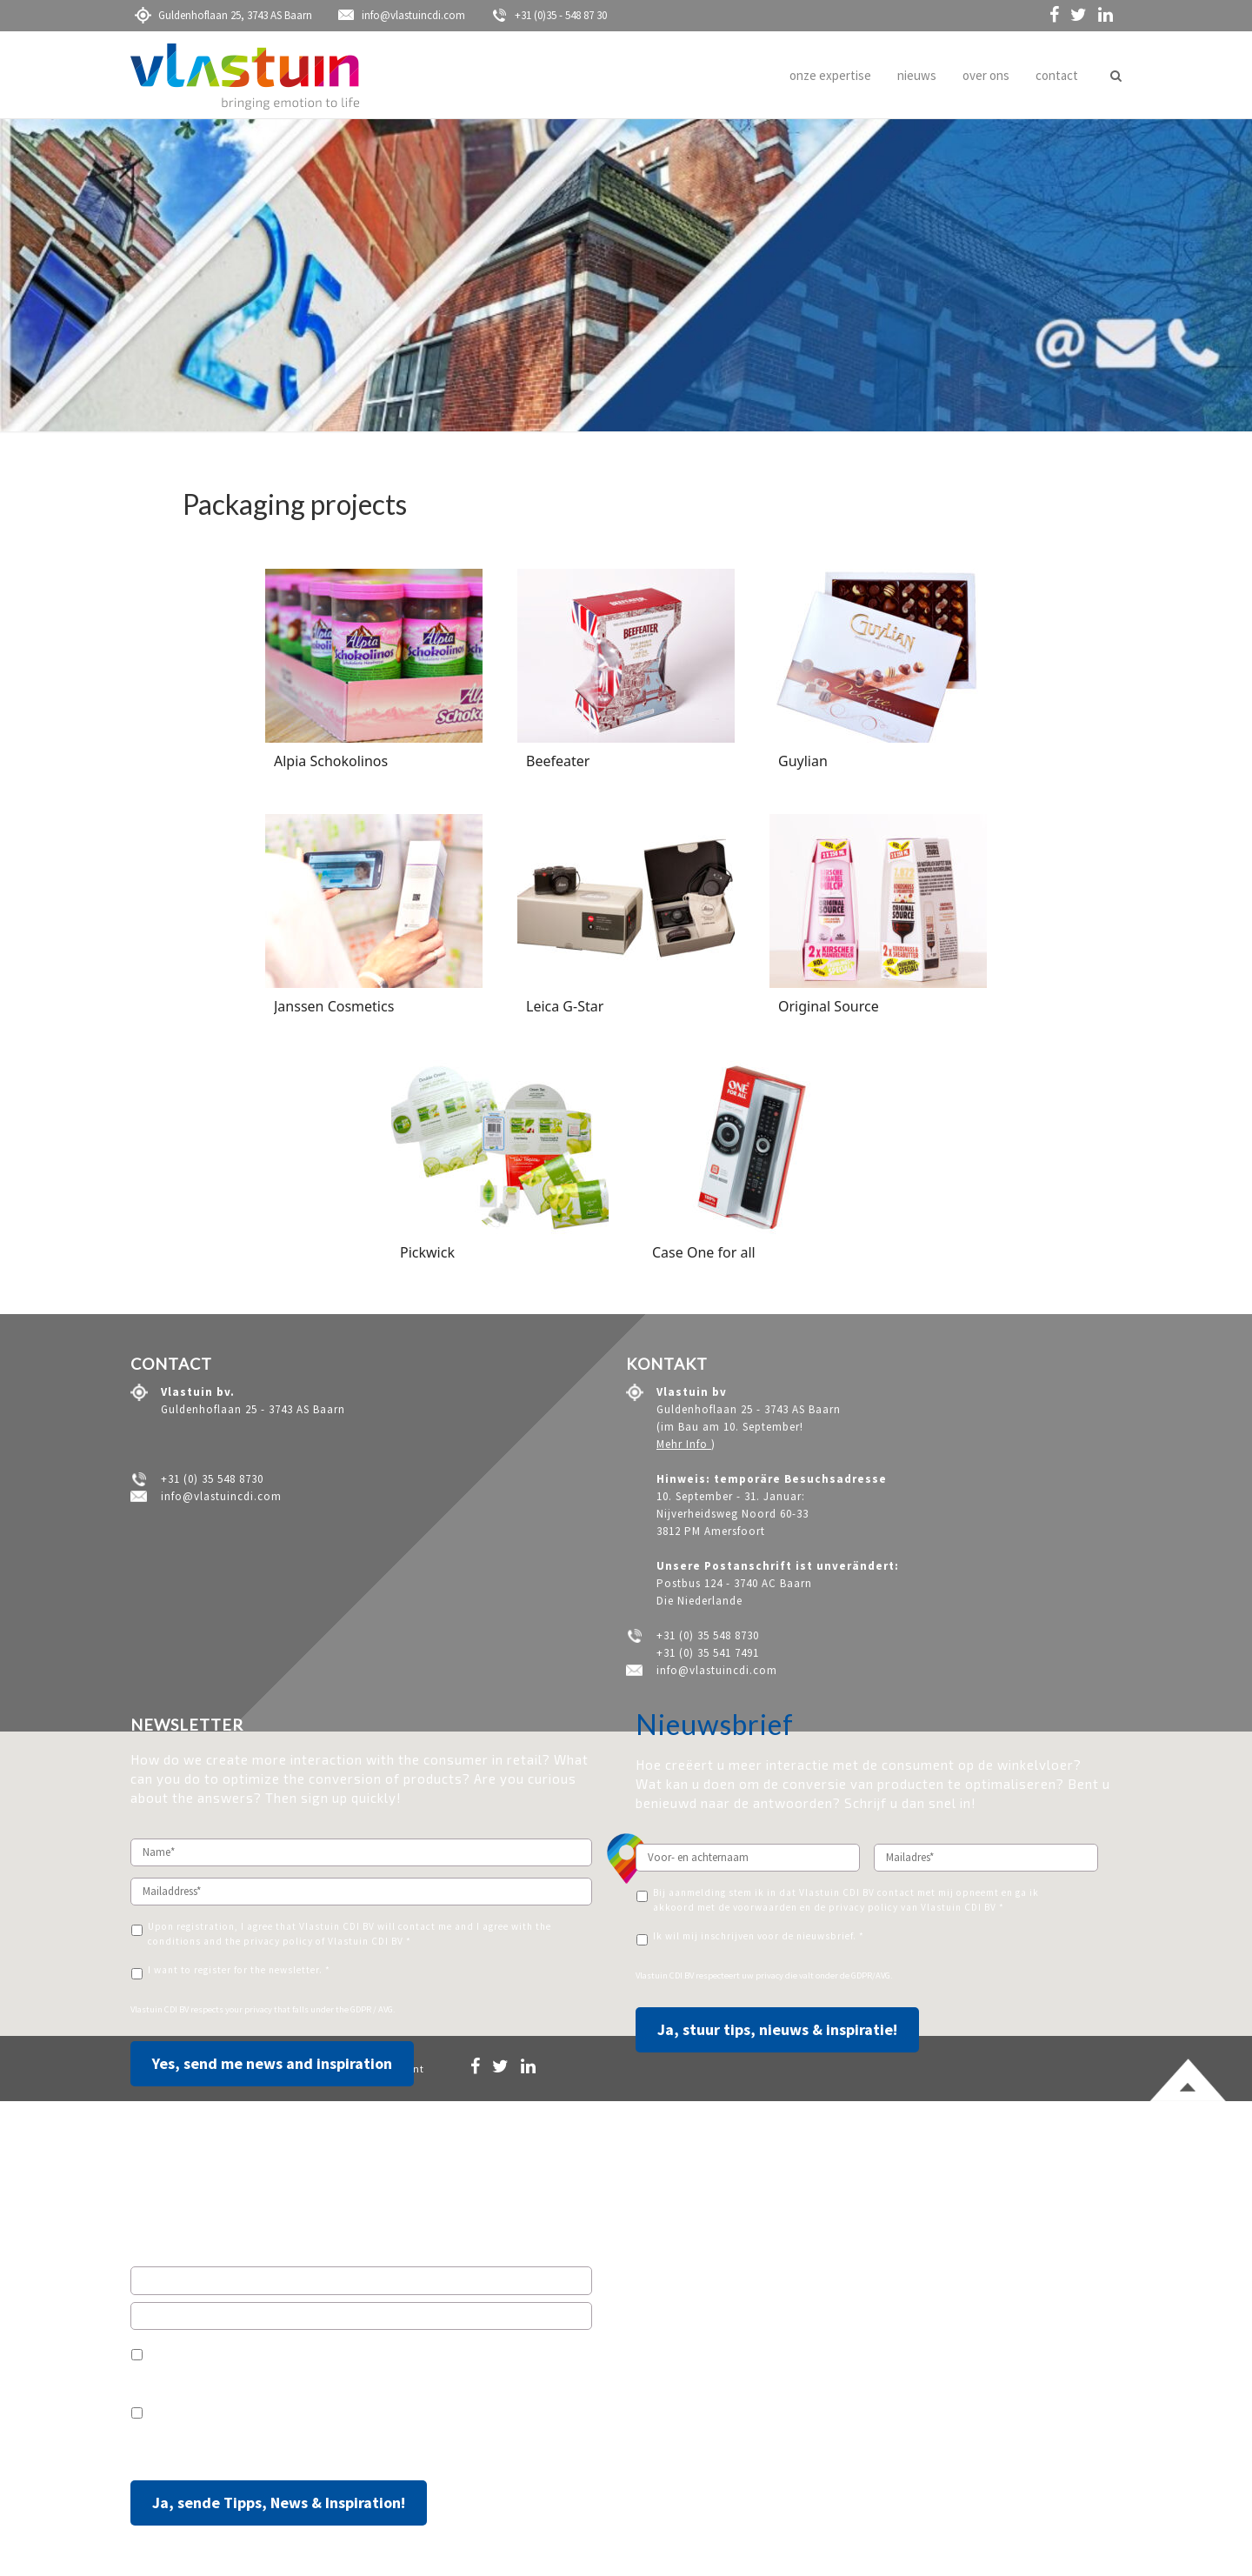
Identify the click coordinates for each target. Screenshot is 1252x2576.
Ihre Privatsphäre (256, 2448)
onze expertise (830, 75)
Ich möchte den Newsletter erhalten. (235, 2409)
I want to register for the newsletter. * (239, 1970)
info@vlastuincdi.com (401, 15)
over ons (985, 75)
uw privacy (762, 1975)
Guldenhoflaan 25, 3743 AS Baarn (223, 15)
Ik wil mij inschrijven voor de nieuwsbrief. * (758, 1936)
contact (1057, 75)
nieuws (916, 75)
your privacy (249, 2009)
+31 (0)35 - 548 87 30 (549, 15)
